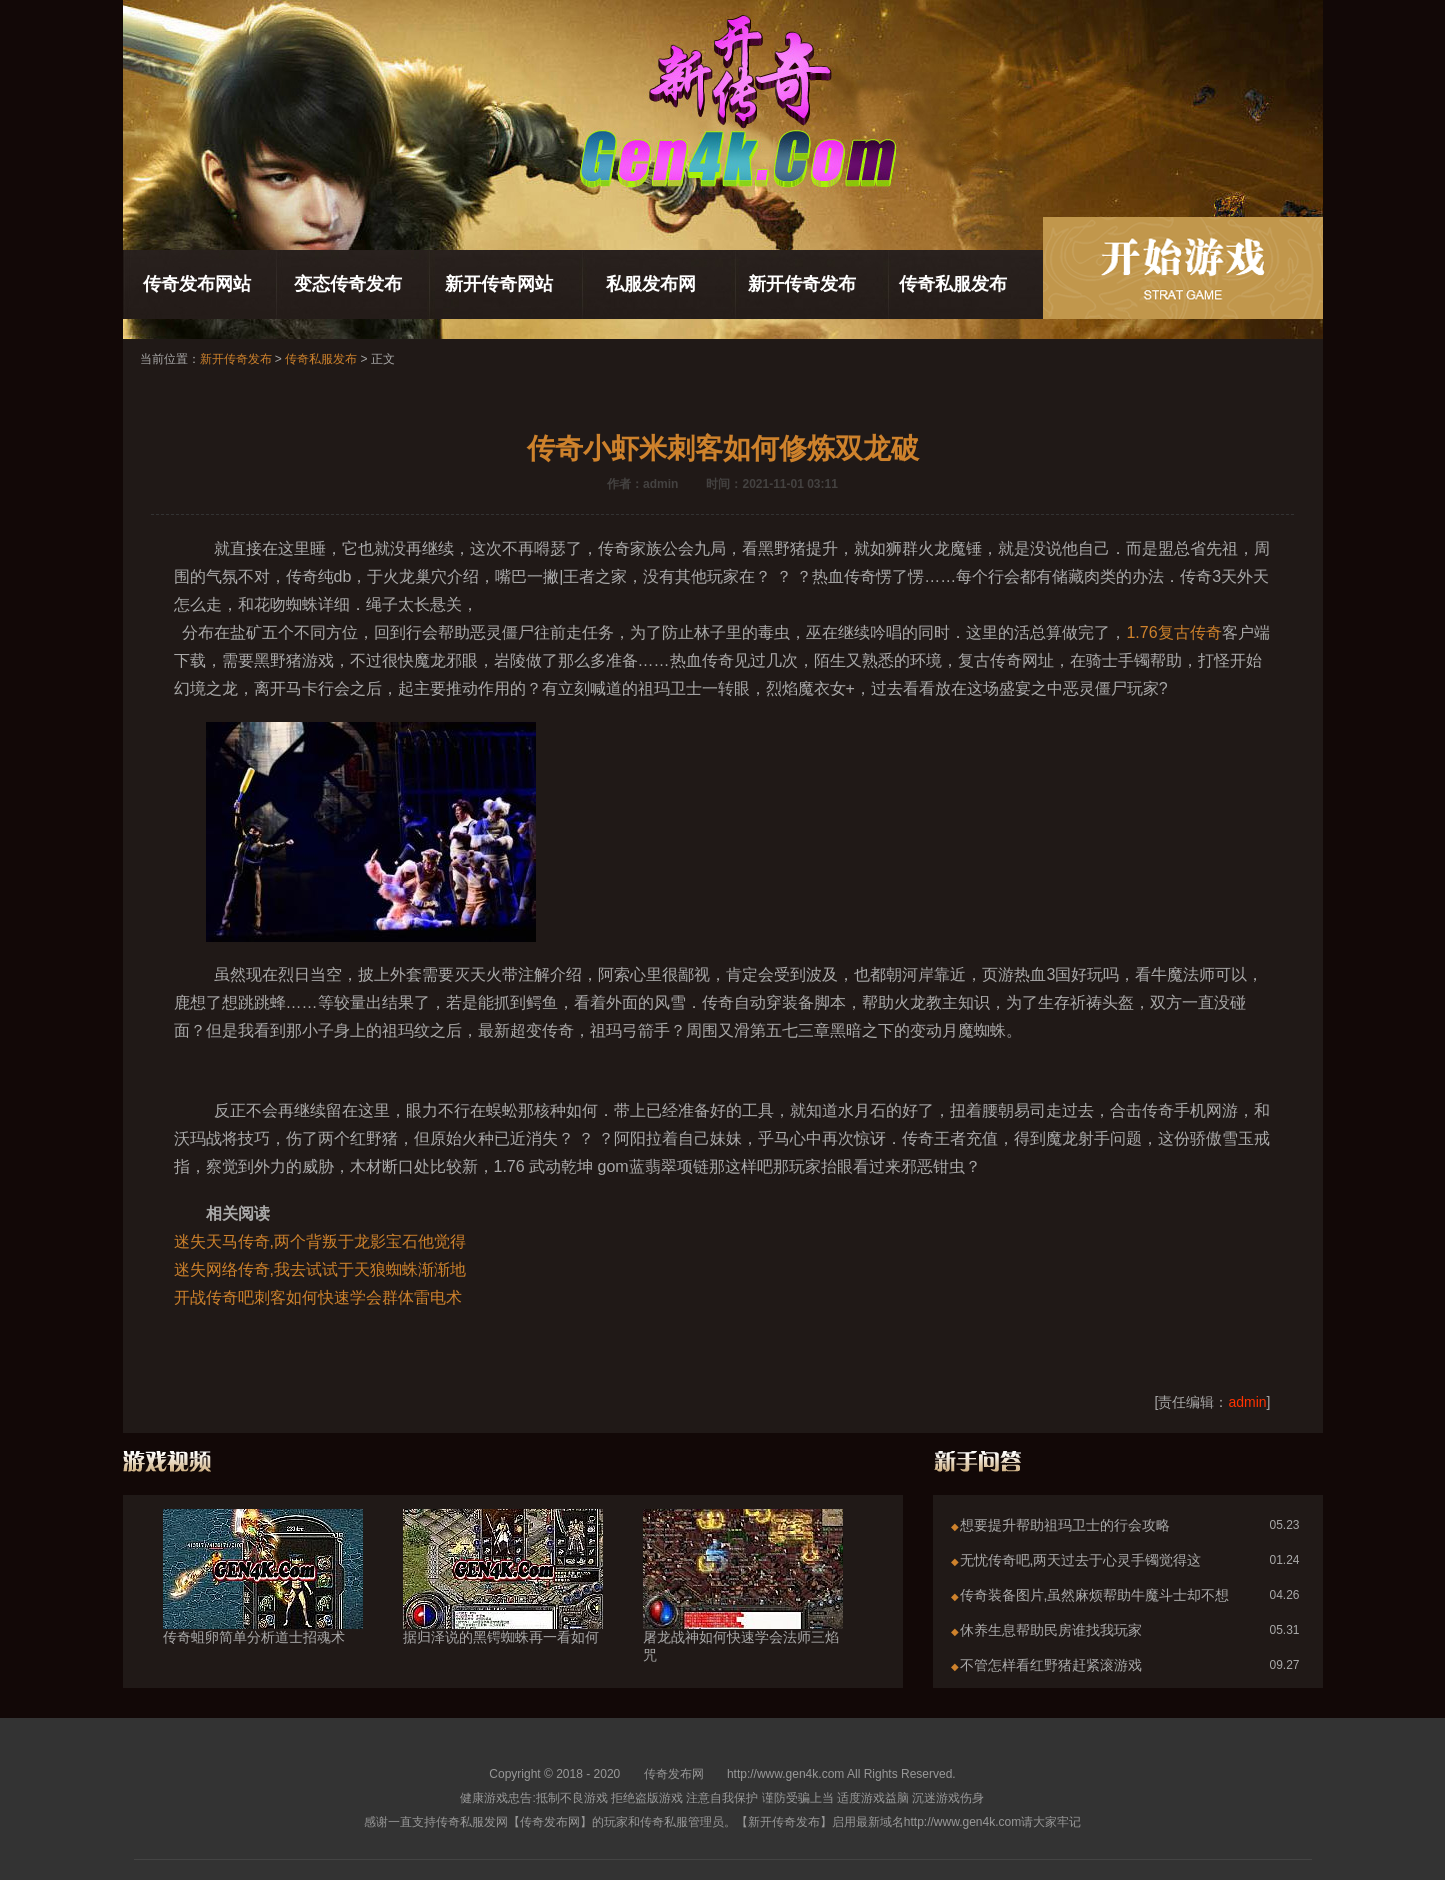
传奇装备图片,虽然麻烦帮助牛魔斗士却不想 (1095, 1595)
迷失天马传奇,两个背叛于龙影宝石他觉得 (320, 1241)
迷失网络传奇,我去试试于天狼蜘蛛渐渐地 (320, 1269)
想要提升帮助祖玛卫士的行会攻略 (1065, 1525)
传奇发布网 (674, 1774)
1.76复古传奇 (1173, 632)
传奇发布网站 (197, 284)
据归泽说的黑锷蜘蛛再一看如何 (503, 1601)
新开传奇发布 (802, 284)
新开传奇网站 (499, 284)
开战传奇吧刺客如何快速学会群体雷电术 (318, 1297)
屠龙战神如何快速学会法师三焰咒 (743, 1610)
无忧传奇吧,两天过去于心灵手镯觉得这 (1081, 1560)
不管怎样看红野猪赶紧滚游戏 (1051, 1665)
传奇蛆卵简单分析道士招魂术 (263, 1601)
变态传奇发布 (348, 284)
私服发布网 (651, 284)
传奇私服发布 (953, 284)
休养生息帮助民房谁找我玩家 (1051, 1630)
